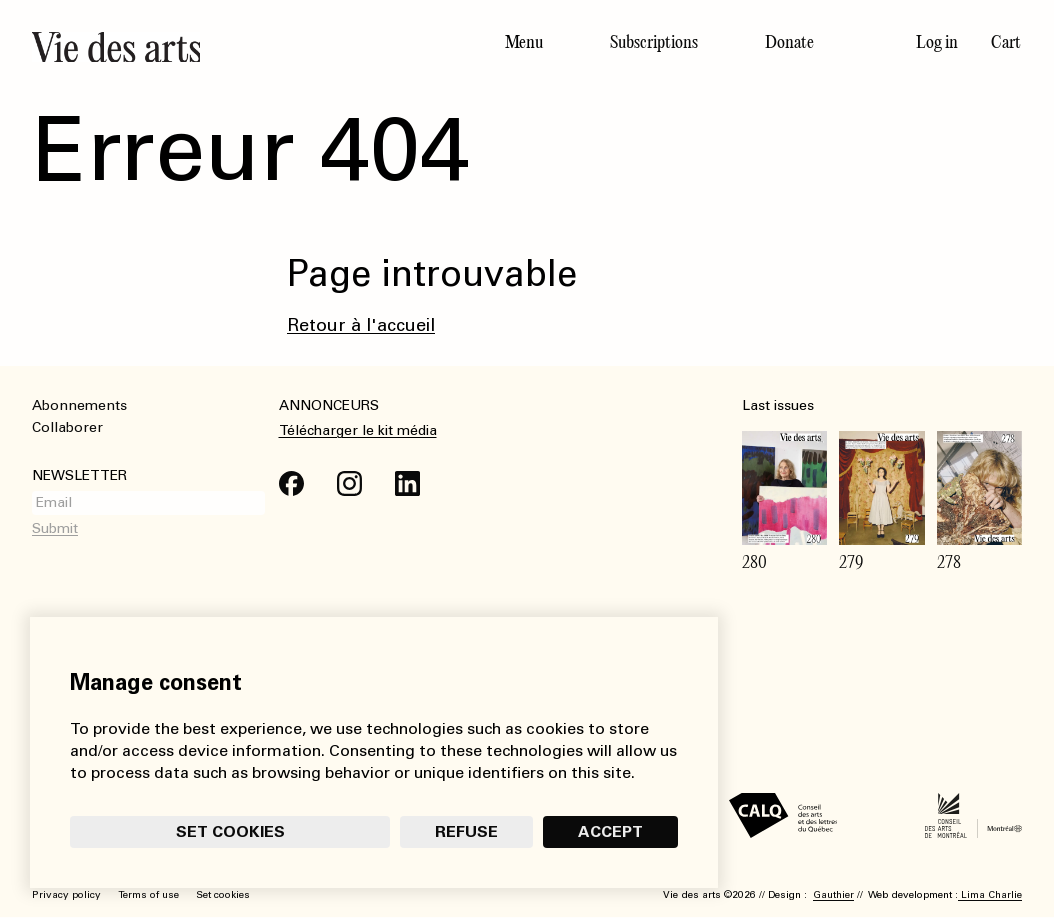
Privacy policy (66, 895)
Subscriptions (654, 42)
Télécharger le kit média (358, 430)
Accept (610, 831)
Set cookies (230, 831)
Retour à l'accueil (361, 325)
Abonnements (79, 405)
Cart (1006, 42)
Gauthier (833, 895)
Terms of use (148, 895)
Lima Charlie (990, 895)
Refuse (466, 831)
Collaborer (67, 427)
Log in (937, 42)
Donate (789, 42)
